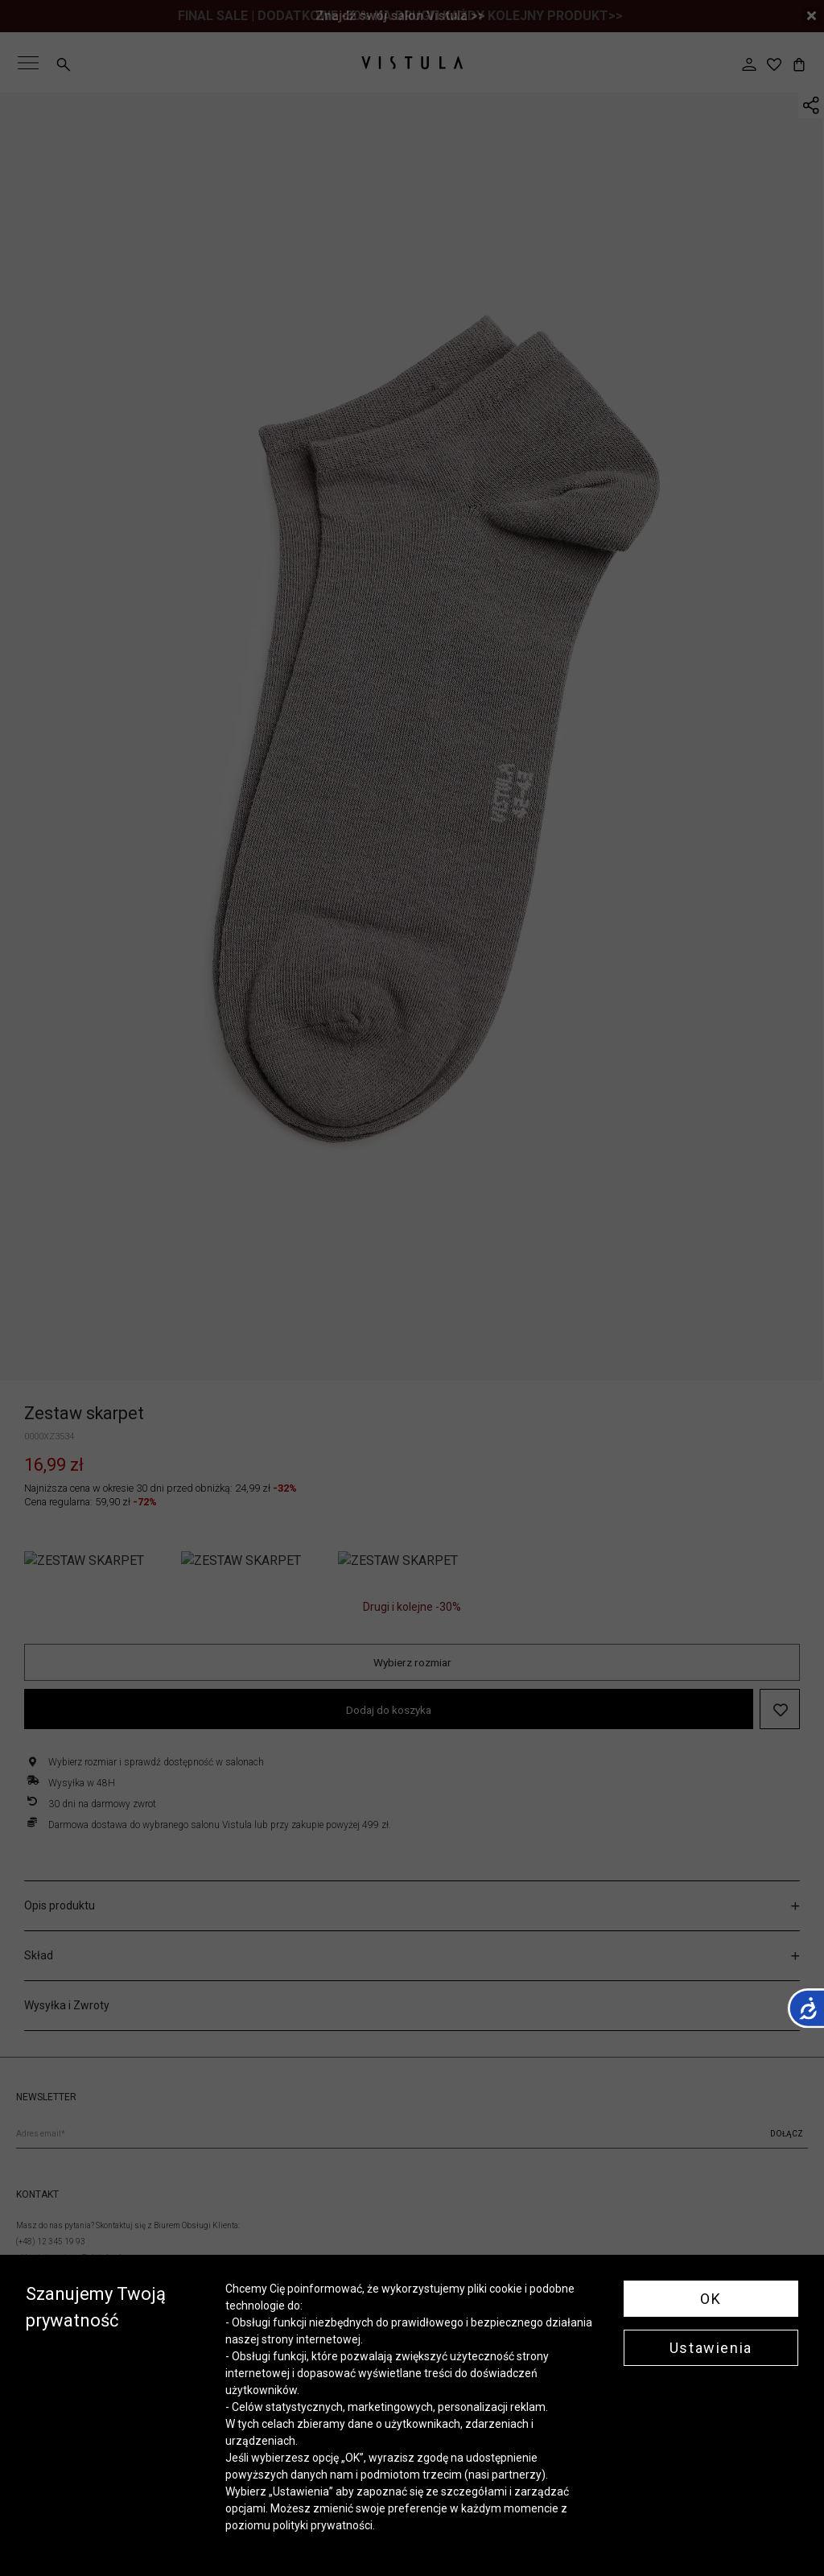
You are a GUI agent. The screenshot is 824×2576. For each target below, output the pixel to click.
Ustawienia (711, 2347)
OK (710, 2298)
